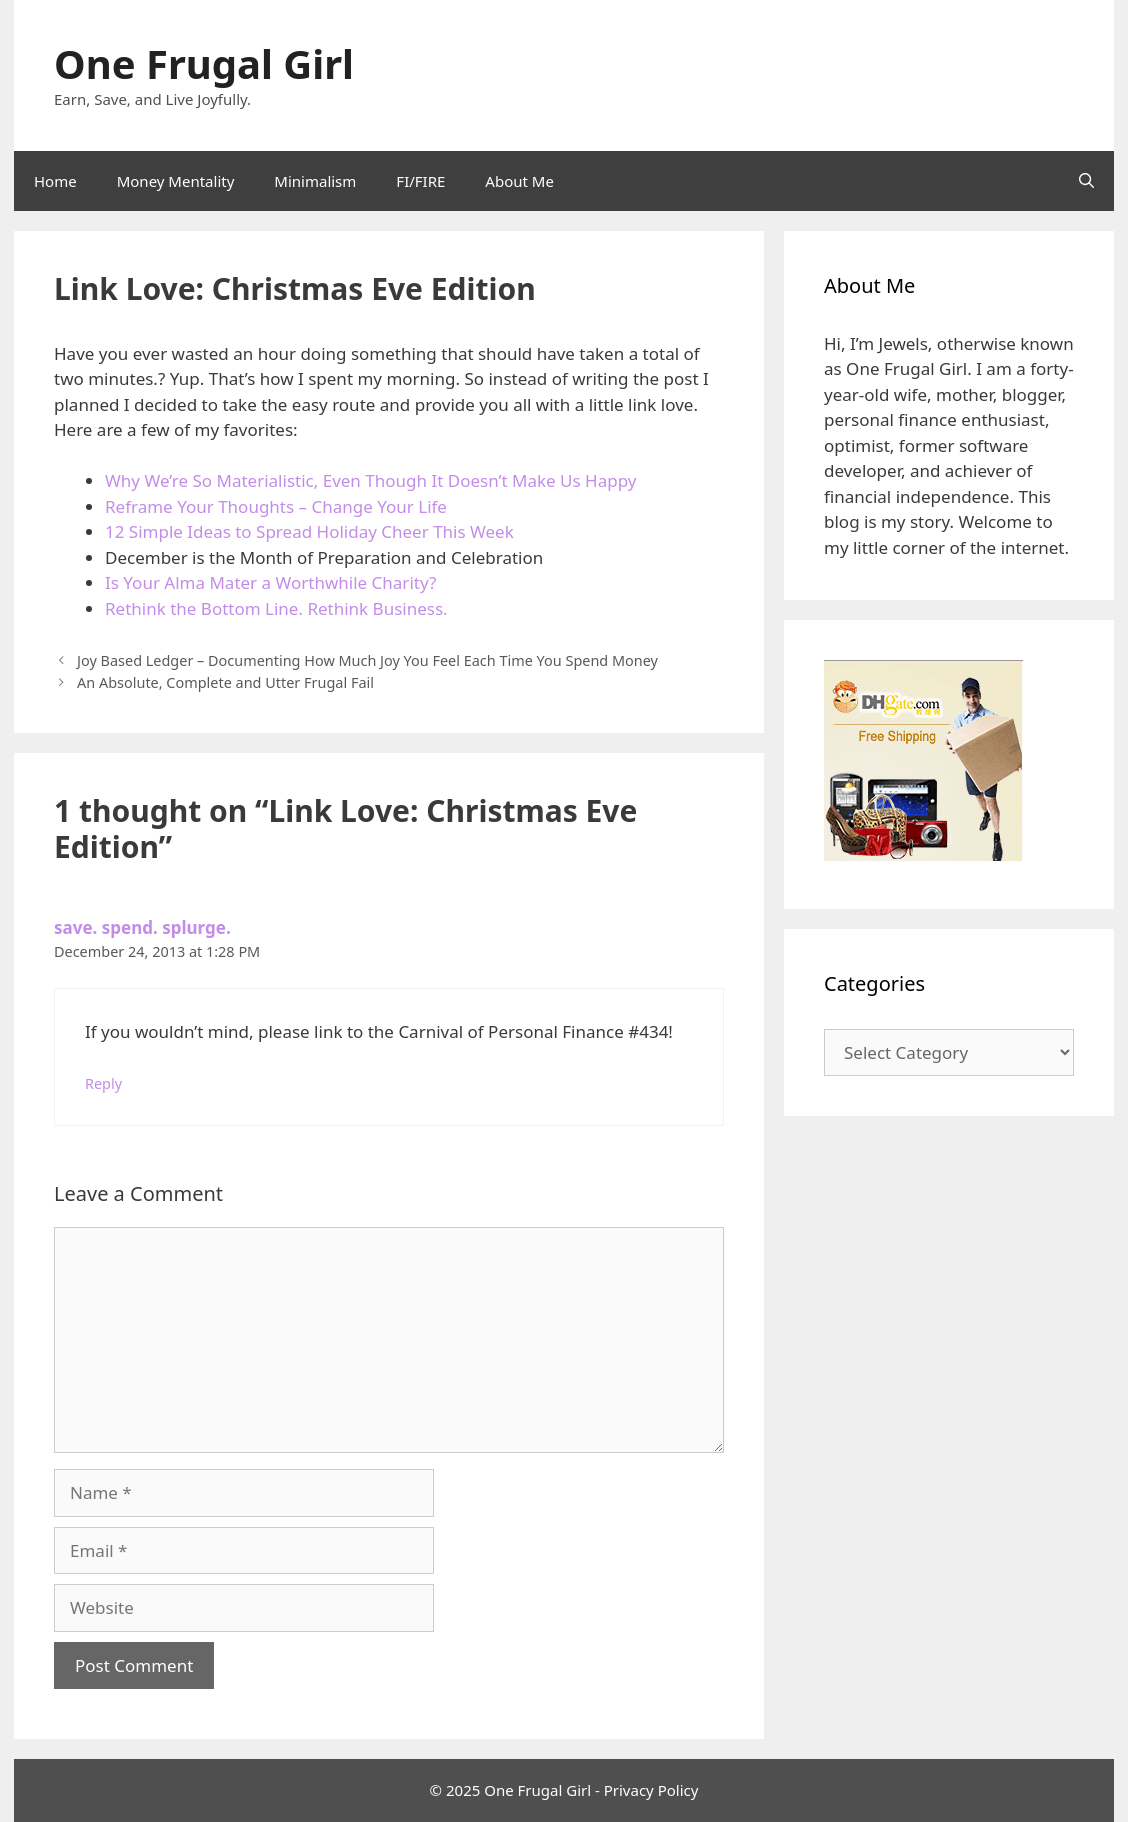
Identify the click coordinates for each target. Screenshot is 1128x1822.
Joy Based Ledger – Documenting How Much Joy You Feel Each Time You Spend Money (367, 660)
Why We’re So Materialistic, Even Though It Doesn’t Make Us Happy (370, 480)
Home (55, 181)
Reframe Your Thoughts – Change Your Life (276, 506)
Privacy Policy (651, 1790)
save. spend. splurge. (142, 927)
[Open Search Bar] (1086, 181)
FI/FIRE (420, 181)
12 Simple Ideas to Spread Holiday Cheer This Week (309, 531)
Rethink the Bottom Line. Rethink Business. (276, 608)
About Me (519, 181)
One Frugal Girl (204, 63)
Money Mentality (176, 181)
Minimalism (315, 181)
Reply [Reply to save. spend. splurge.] (103, 1083)
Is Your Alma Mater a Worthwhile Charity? (270, 582)
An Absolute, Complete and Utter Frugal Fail (225, 682)
